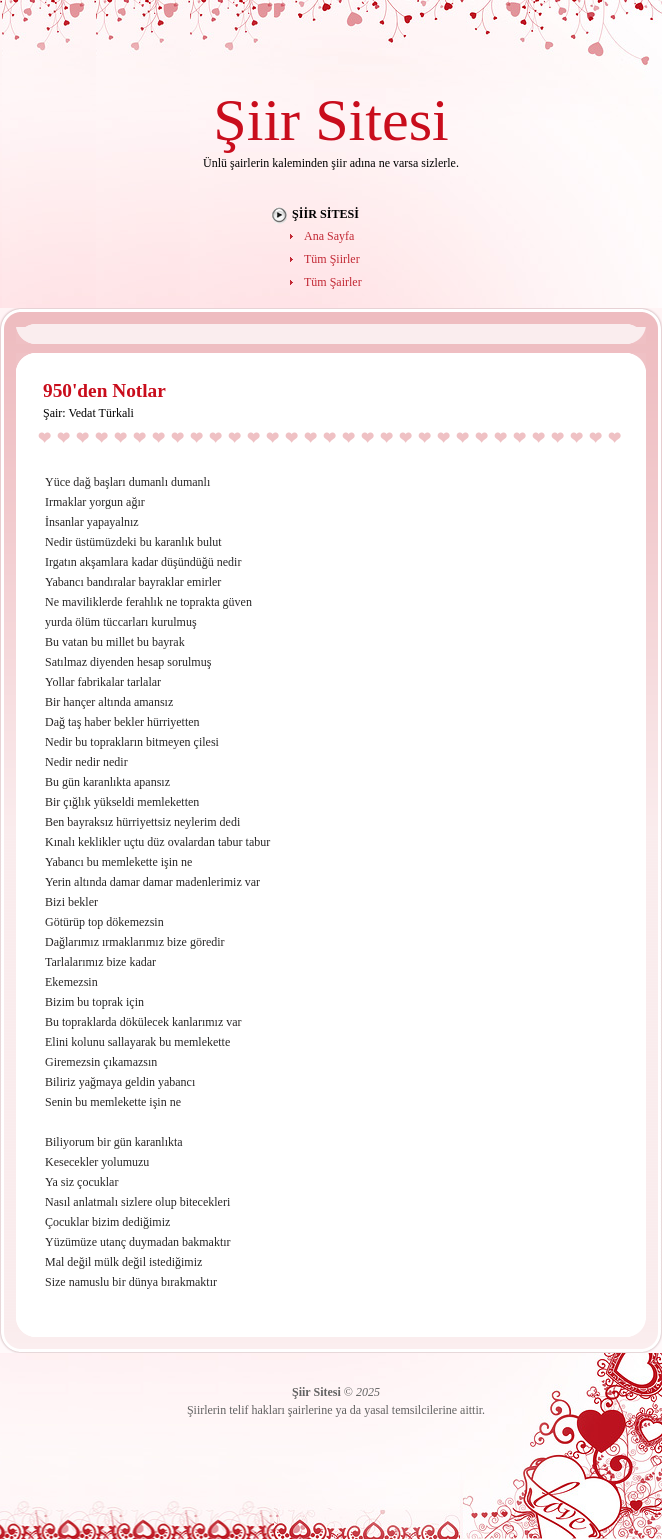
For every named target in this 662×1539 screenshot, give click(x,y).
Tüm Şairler (333, 282)
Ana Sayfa (329, 236)
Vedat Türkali (100, 413)
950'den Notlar (104, 390)
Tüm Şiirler (332, 259)
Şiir (256, 119)
